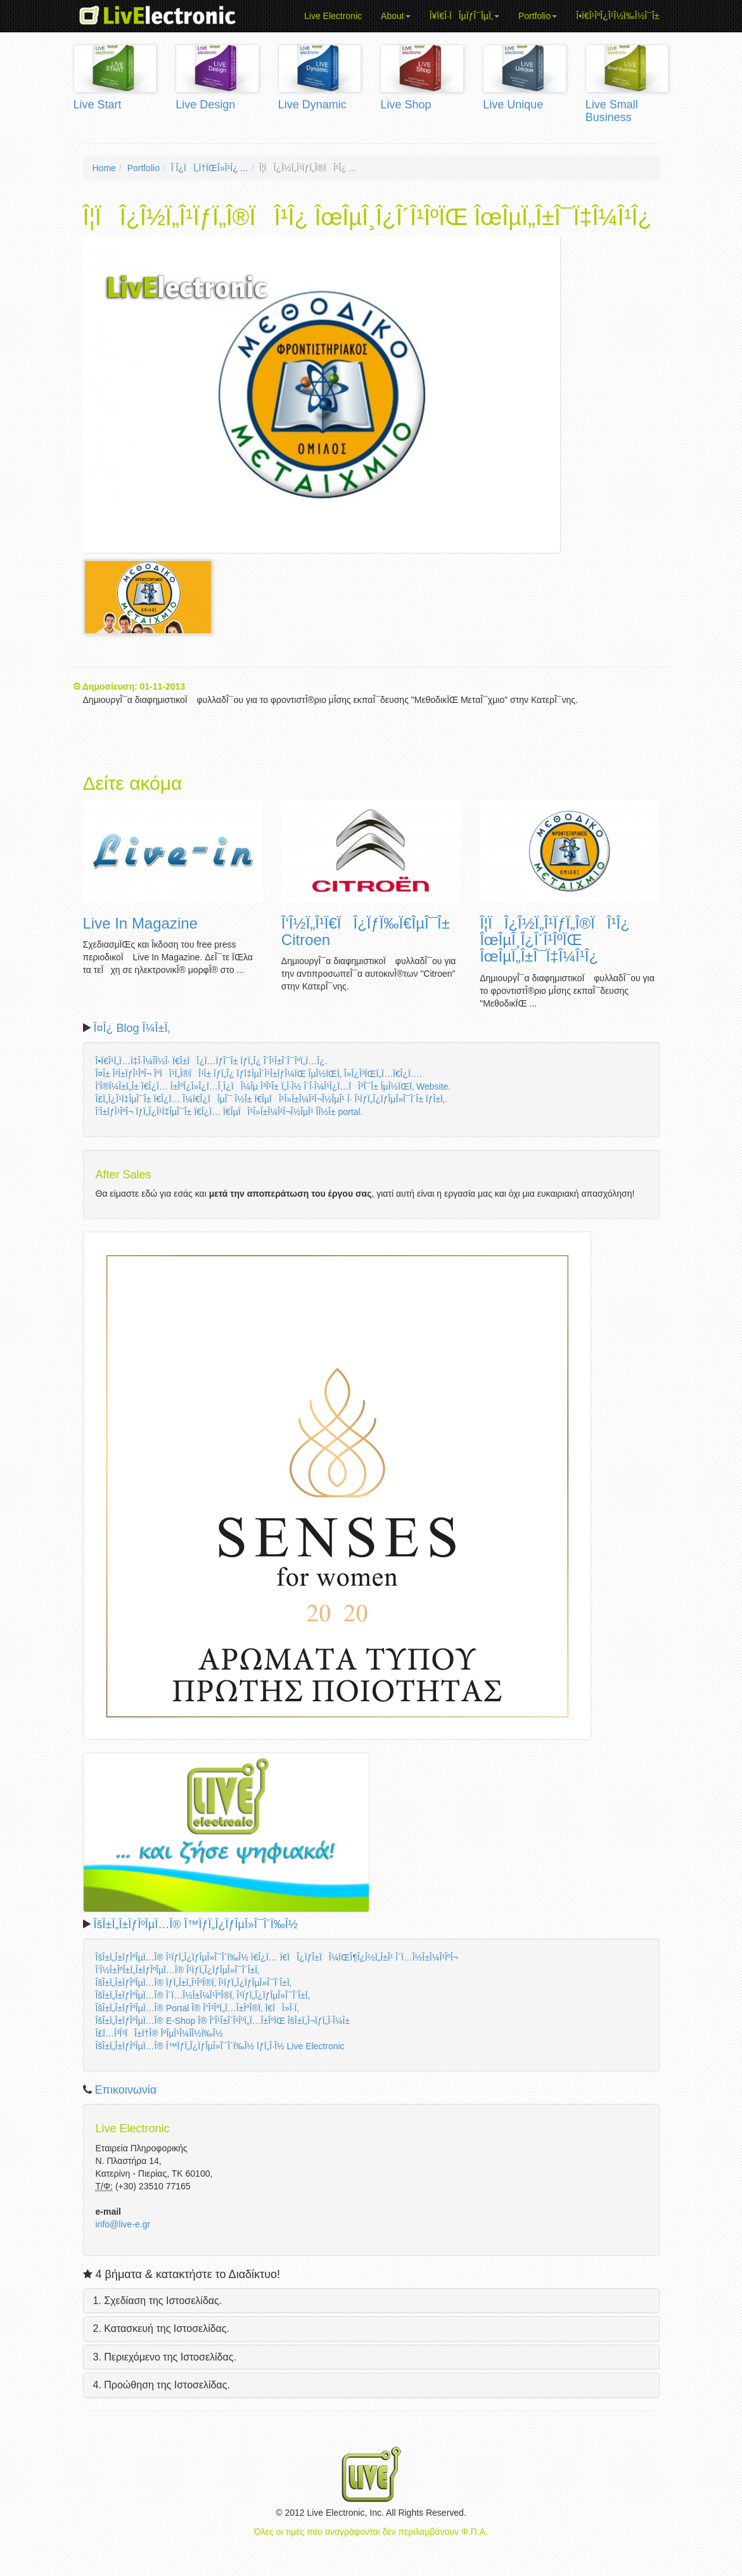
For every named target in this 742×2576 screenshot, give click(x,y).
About (396, 16)
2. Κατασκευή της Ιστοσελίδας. (161, 2328)
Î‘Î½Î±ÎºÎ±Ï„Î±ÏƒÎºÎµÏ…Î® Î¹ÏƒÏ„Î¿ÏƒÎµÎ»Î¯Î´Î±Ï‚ (178, 1970)
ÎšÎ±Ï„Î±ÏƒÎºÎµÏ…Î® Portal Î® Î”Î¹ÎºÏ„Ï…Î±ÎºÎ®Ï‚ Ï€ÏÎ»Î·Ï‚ (197, 2008)
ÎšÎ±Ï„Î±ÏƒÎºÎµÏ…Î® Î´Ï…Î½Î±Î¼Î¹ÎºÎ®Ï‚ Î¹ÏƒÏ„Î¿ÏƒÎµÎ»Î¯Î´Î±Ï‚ (203, 1995)
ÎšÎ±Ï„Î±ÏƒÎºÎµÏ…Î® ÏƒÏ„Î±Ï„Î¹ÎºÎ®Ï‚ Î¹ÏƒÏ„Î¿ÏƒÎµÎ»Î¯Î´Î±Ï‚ (193, 1983)
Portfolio (537, 16)
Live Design (205, 104)
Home (104, 168)
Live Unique (513, 104)
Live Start (98, 104)
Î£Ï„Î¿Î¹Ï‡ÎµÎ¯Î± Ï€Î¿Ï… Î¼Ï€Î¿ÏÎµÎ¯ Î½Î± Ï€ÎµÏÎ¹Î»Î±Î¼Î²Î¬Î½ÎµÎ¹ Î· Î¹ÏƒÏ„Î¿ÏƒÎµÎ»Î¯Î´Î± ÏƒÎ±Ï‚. (271, 1099)
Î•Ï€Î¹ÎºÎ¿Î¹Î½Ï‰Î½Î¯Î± (617, 16)
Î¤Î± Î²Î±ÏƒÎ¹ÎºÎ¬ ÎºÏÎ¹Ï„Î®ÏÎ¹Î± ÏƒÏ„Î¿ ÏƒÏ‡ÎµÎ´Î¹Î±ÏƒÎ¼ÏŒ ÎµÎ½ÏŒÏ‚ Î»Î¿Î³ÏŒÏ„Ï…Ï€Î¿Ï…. (259, 1074)
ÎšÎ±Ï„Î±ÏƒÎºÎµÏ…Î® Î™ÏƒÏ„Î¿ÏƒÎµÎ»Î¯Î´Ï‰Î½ (196, 1924)
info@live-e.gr (123, 2224)
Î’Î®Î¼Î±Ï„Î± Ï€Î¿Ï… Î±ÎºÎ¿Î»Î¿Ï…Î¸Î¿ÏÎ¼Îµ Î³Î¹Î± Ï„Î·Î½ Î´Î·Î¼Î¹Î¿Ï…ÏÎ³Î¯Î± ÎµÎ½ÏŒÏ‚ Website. (273, 1086)
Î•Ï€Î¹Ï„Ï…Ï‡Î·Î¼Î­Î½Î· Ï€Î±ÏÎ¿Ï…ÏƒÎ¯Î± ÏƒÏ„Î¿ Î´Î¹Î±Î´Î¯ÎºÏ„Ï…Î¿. (212, 1061)
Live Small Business (611, 111)
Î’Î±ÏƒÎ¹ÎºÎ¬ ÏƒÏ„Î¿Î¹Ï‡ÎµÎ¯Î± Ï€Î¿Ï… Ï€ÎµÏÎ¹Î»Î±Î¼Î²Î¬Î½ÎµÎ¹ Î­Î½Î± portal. (229, 1112)
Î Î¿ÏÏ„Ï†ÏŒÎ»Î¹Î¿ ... (209, 168)
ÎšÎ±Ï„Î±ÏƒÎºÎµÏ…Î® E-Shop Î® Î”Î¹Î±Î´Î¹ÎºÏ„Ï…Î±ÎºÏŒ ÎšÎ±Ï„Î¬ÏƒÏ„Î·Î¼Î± (223, 2021)
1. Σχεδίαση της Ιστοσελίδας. (157, 2300)
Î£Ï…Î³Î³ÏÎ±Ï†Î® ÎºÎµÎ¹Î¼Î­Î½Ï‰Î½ (159, 2033)
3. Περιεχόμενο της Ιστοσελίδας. (164, 2357)
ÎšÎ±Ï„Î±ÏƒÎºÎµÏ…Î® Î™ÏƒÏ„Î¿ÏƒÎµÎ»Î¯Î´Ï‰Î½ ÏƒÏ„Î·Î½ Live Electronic (220, 2046)
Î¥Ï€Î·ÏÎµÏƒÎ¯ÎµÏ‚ (464, 16)
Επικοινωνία (126, 2089)
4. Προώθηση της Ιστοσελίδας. (161, 2385)
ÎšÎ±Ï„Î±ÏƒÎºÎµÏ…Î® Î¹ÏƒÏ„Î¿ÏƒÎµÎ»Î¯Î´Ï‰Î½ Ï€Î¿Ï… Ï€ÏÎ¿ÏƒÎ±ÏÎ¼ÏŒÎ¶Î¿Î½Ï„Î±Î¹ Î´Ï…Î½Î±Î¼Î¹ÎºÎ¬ (277, 1957)
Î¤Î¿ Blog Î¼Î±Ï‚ (132, 1028)
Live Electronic (333, 16)
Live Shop (405, 104)
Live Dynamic (312, 104)
